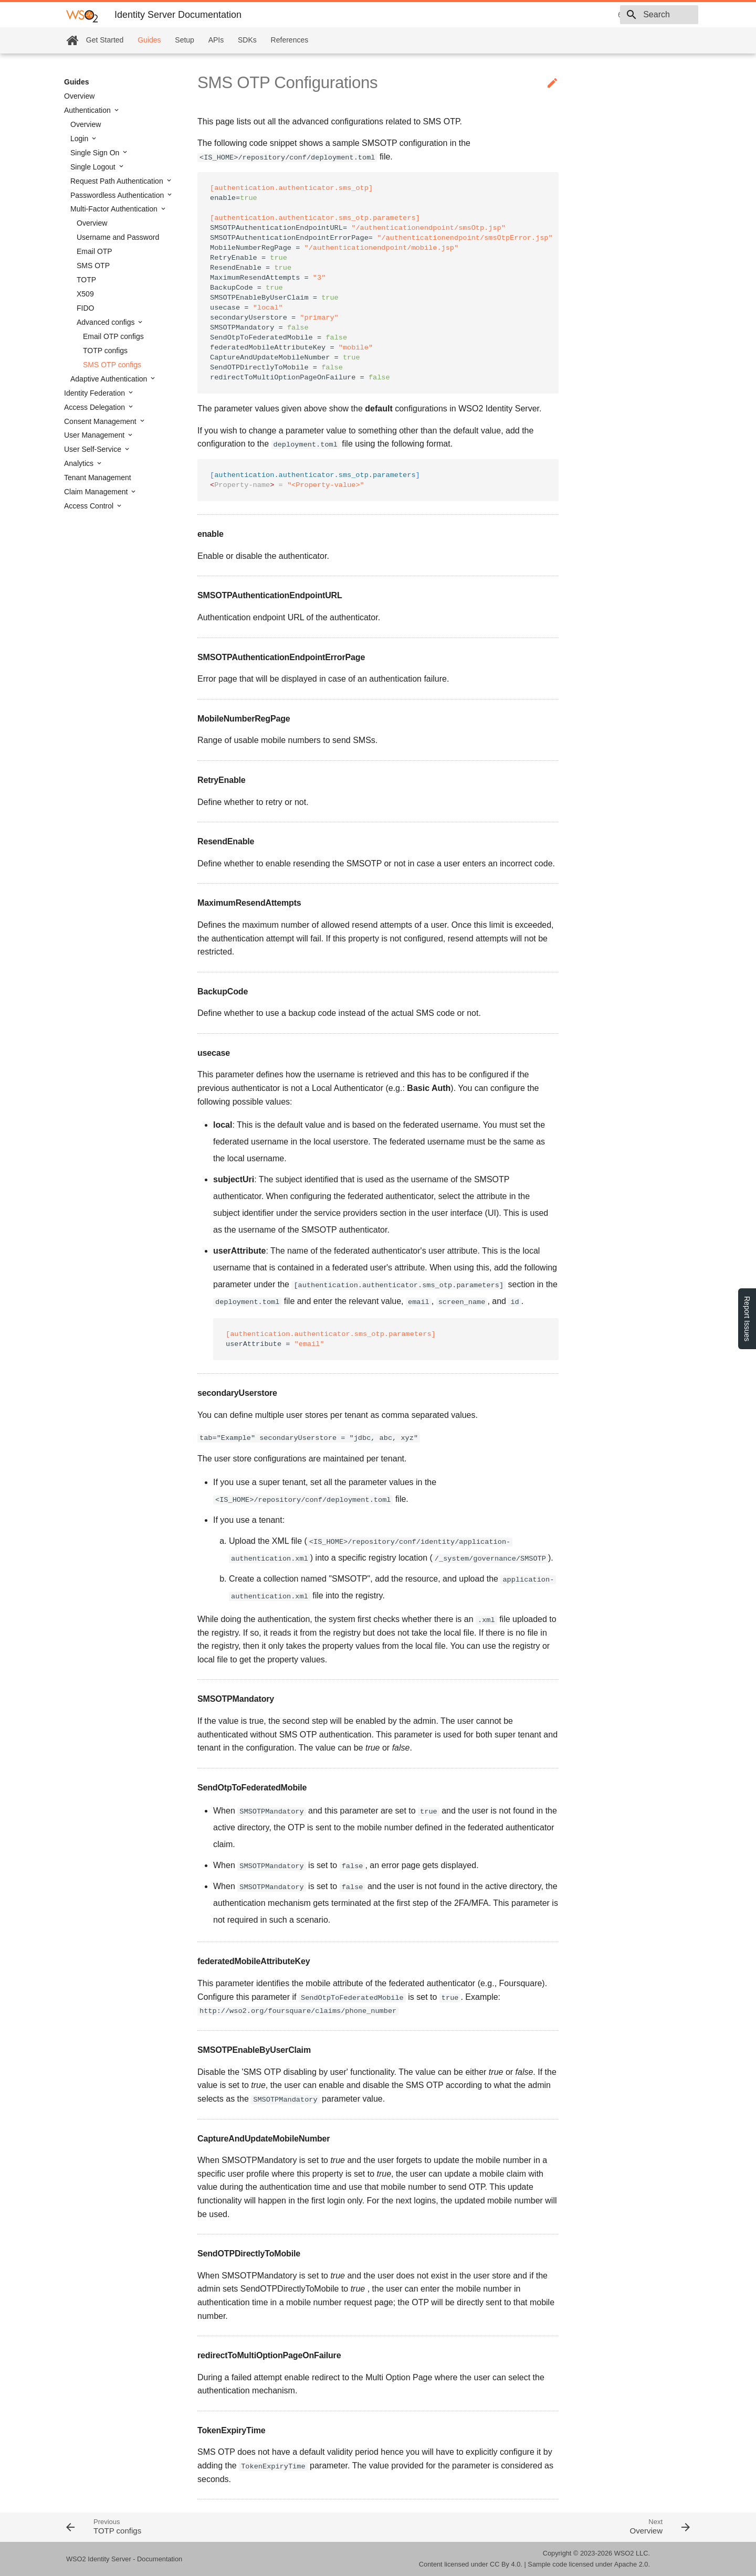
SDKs (247, 40)
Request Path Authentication (117, 181)
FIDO (85, 308)
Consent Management (101, 421)
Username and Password (118, 237)
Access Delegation (95, 407)
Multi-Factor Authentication (115, 209)
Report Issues (747, 1318)
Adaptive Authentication (109, 379)
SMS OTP (93, 265)
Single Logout (94, 167)
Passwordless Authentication (118, 195)
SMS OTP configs (112, 365)
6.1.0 (551, 14)
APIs (216, 40)
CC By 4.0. (506, 2564)
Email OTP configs (113, 336)
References (290, 40)
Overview (79, 96)
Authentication (88, 110)
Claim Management (97, 491)
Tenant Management (97, 477)
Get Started (105, 40)
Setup (184, 40)
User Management (95, 435)
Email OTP (94, 251)
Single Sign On (95, 153)
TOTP (86, 279)
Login (80, 138)
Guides (149, 40)
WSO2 (624, 2553)
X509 (85, 294)
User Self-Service (93, 449)
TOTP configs (105, 350)
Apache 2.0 (631, 2564)
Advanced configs (106, 322)
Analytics (80, 463)
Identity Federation (95, 393)
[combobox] (638, 14)
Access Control (90, 506)
